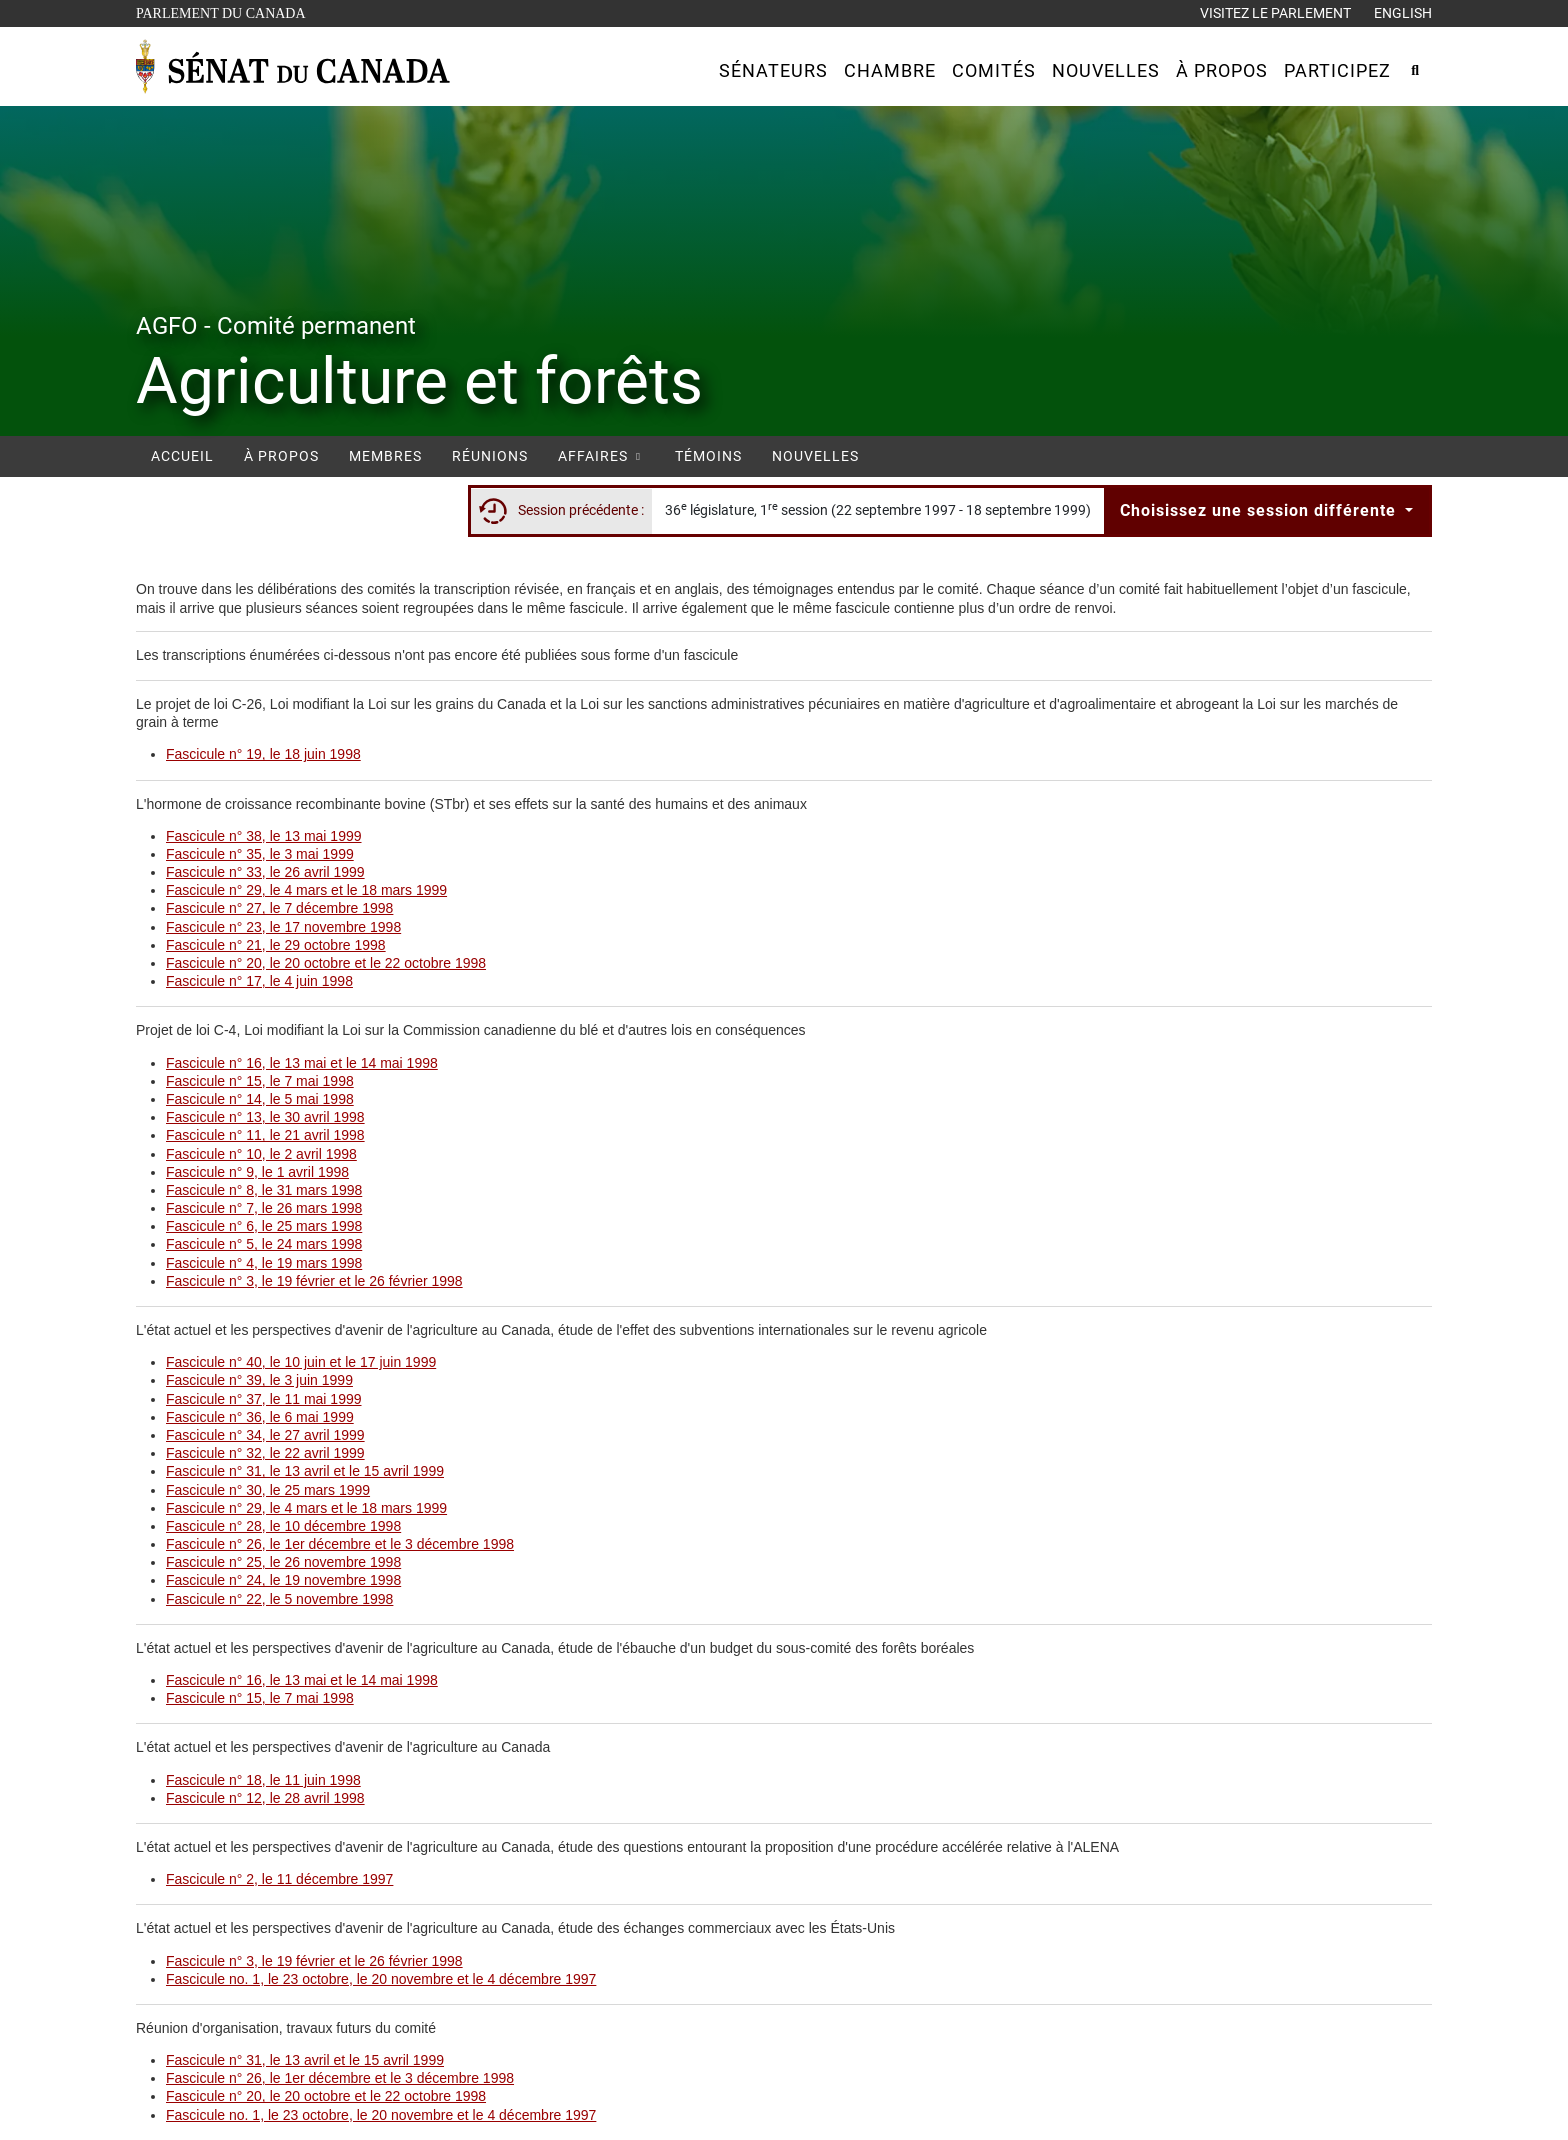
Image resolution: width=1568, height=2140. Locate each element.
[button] (773, 70)
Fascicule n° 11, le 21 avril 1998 (265, 1135)
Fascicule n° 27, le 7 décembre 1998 (279, 908)
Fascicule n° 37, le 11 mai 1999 (264, 1399)
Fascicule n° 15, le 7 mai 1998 (260, 1081)
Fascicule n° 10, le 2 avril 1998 (261, 1154)
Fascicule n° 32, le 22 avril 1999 (265, 1453)
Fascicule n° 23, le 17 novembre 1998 (283, 927)
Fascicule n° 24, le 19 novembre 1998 (283, 1580)
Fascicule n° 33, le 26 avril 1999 (265, 872)
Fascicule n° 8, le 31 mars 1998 (264, 1190)
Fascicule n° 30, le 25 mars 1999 (268, 1490)
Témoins (708, 456)
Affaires (601, 456)
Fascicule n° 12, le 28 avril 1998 (265, 1798)
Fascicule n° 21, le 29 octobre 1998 (276, 945)
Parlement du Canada (225, 11)
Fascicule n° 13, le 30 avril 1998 (265, 1117)
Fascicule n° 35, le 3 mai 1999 (260, 854)
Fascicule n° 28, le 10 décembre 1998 (283, 1526)
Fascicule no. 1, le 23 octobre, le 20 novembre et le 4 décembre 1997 (381, 1979)
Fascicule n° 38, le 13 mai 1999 (264, 836)
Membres (385, 456)
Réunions (490, 456)
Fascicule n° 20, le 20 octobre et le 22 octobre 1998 (326, 963)
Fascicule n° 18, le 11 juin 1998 (263, 1780)
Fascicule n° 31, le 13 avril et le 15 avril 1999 (305, 1471)
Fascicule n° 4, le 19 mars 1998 (264, 1263)
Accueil (182, 456)
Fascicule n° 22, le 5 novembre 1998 (279, 1599)
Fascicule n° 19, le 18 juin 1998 (263, 754)
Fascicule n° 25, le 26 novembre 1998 (283, 1562)
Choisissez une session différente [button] (1260, 510)
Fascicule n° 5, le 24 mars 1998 (264, 1244)
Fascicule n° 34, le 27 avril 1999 (265, 1435)
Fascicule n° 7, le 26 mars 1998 (264, 1208)
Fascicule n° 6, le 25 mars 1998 (264, 1226)
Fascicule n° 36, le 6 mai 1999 (260, 1417)
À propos (281, 456)
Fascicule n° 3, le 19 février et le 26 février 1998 (314, 1281)
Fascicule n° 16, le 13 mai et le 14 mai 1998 (302, 1063)
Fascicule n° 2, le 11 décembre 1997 (279, 1879)
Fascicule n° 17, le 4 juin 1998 (259, 981)
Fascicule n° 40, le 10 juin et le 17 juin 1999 (301, 1362)
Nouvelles (815, 456)
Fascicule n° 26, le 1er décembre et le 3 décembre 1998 (340, 1544)
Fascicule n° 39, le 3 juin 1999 (259, 1380)
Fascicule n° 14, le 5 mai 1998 (260, 1099)
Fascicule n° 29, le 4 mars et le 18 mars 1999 (306, 890)
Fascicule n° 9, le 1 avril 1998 (257, 1172)
